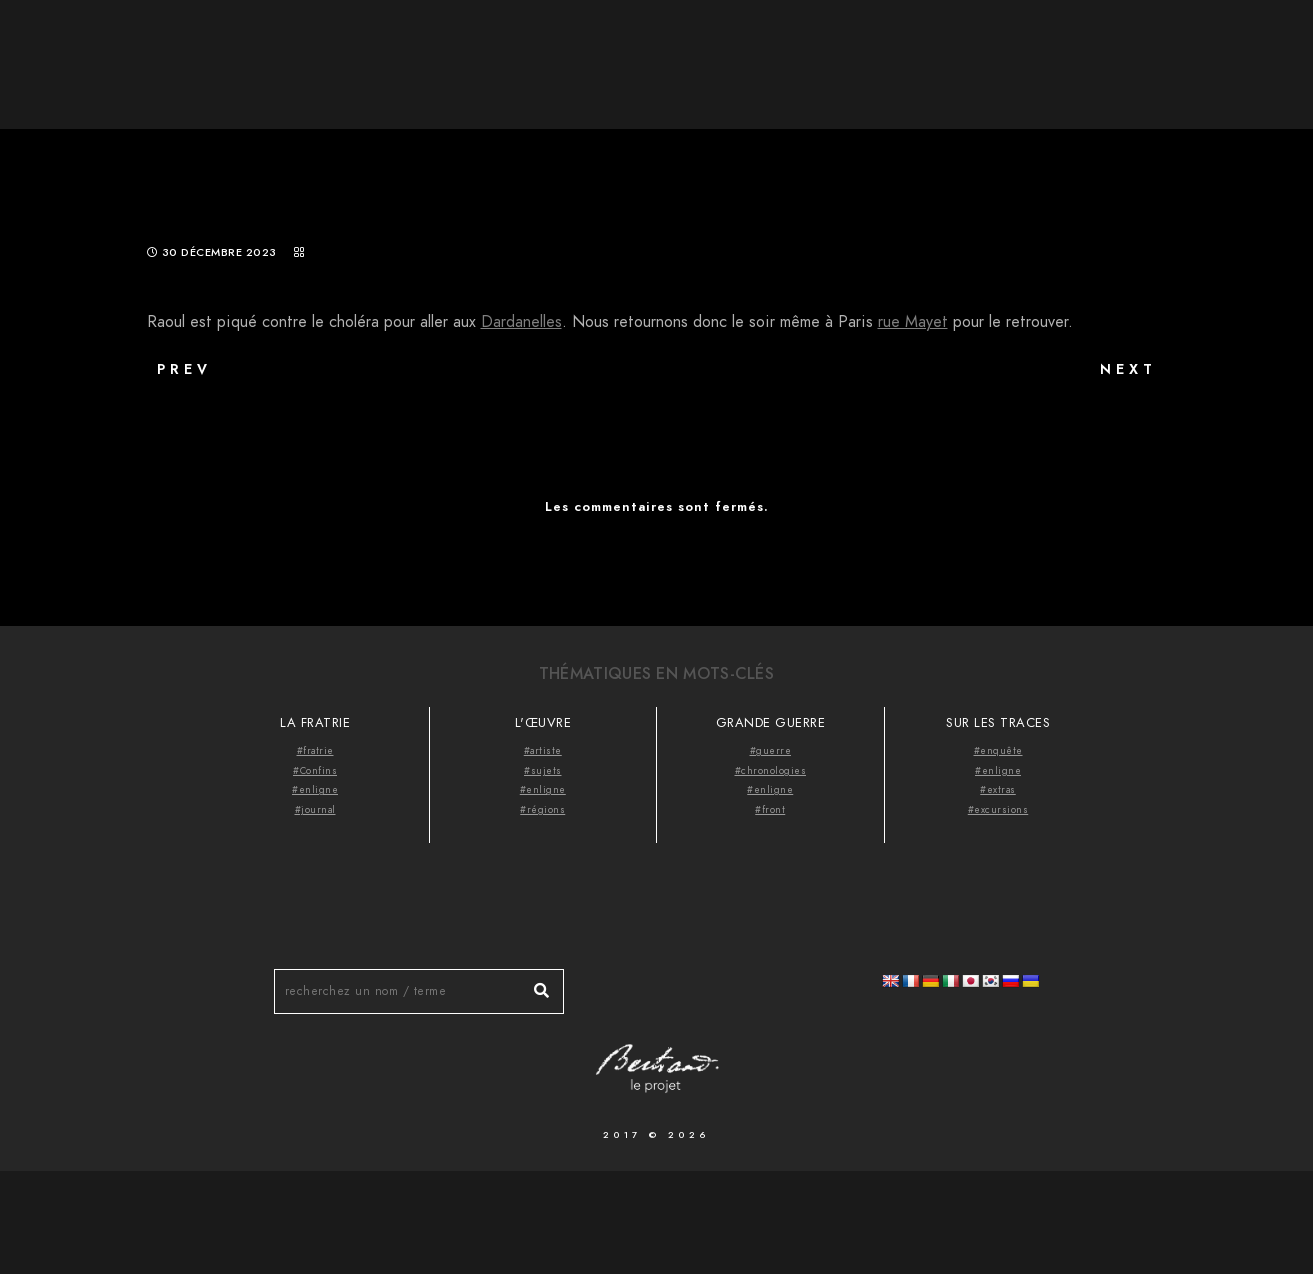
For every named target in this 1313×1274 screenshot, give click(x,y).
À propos (962, 50)
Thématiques (1080, 50)
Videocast (1205, 50)
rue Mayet (913, 322)
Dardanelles (521, 322)
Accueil (864, 50)
